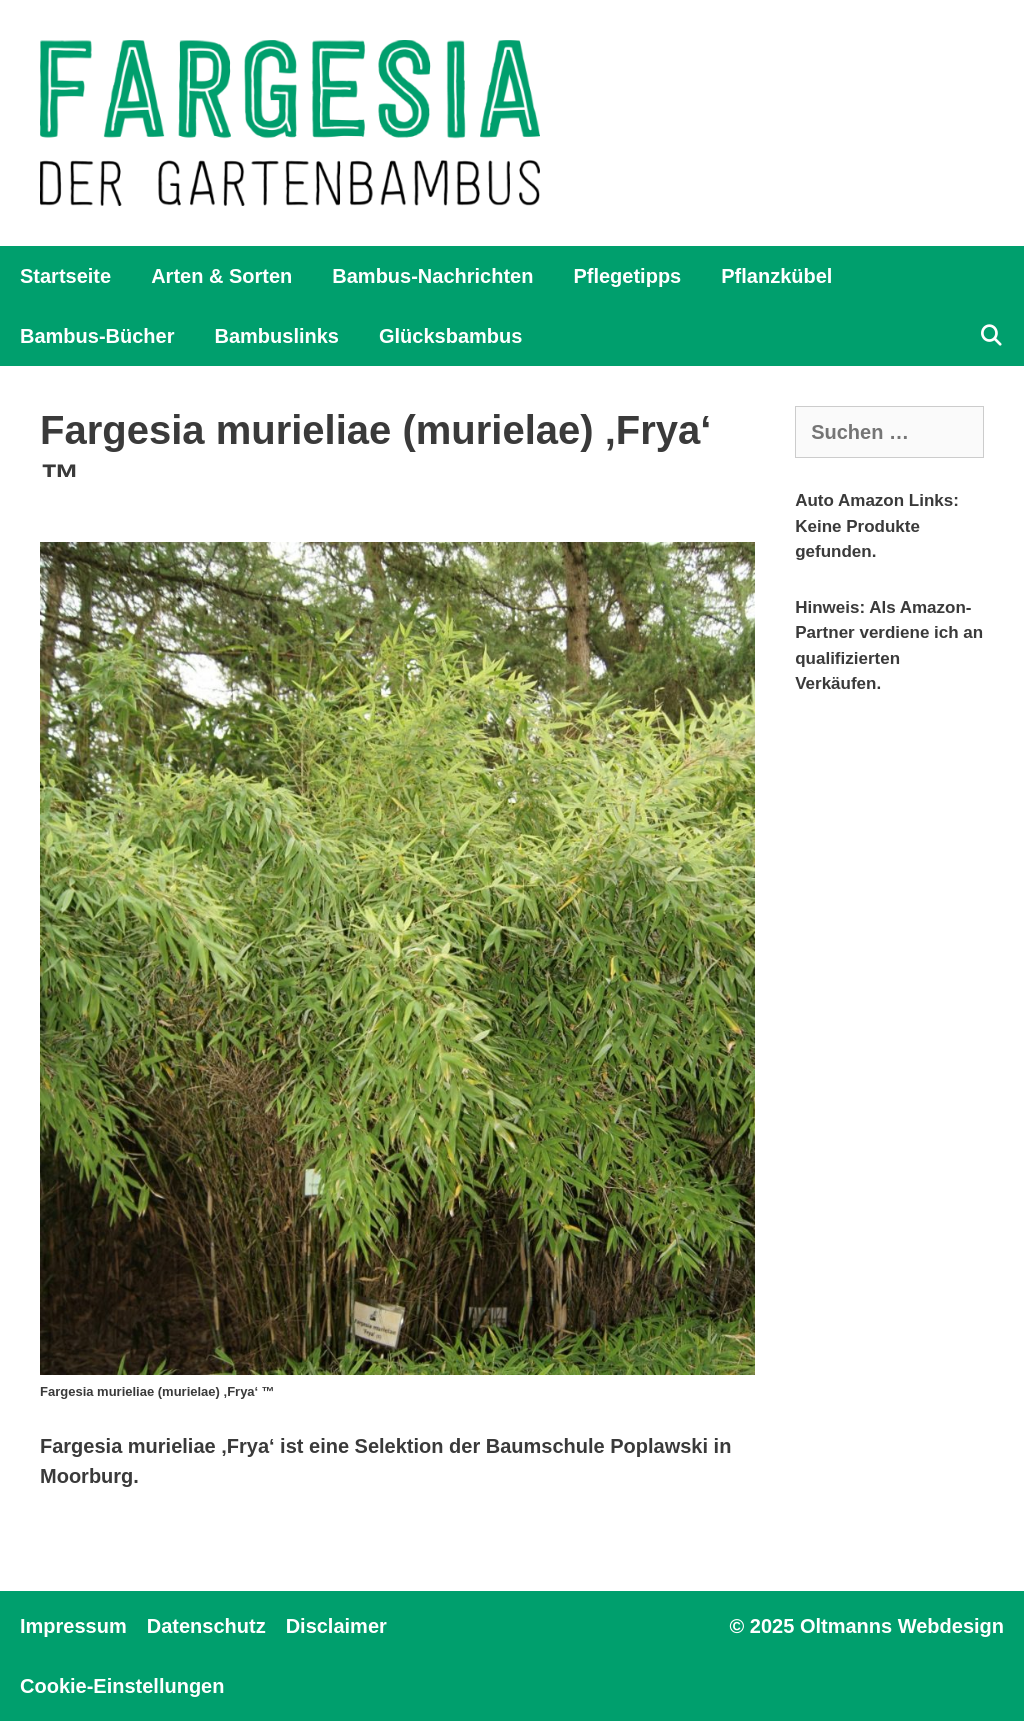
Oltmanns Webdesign (902, 1626)
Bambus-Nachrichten (432, 276)
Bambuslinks (276, 336)
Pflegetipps (627, 276)
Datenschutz (206, 1626)
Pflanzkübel (776, 276)
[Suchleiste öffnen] (991, 336)
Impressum (73, 1626)
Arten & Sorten (221, 276)
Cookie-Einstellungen (122, 1686)
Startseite (65, 276)
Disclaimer (336, 1626)
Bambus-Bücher (97, 336)
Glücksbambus (450, 336)
